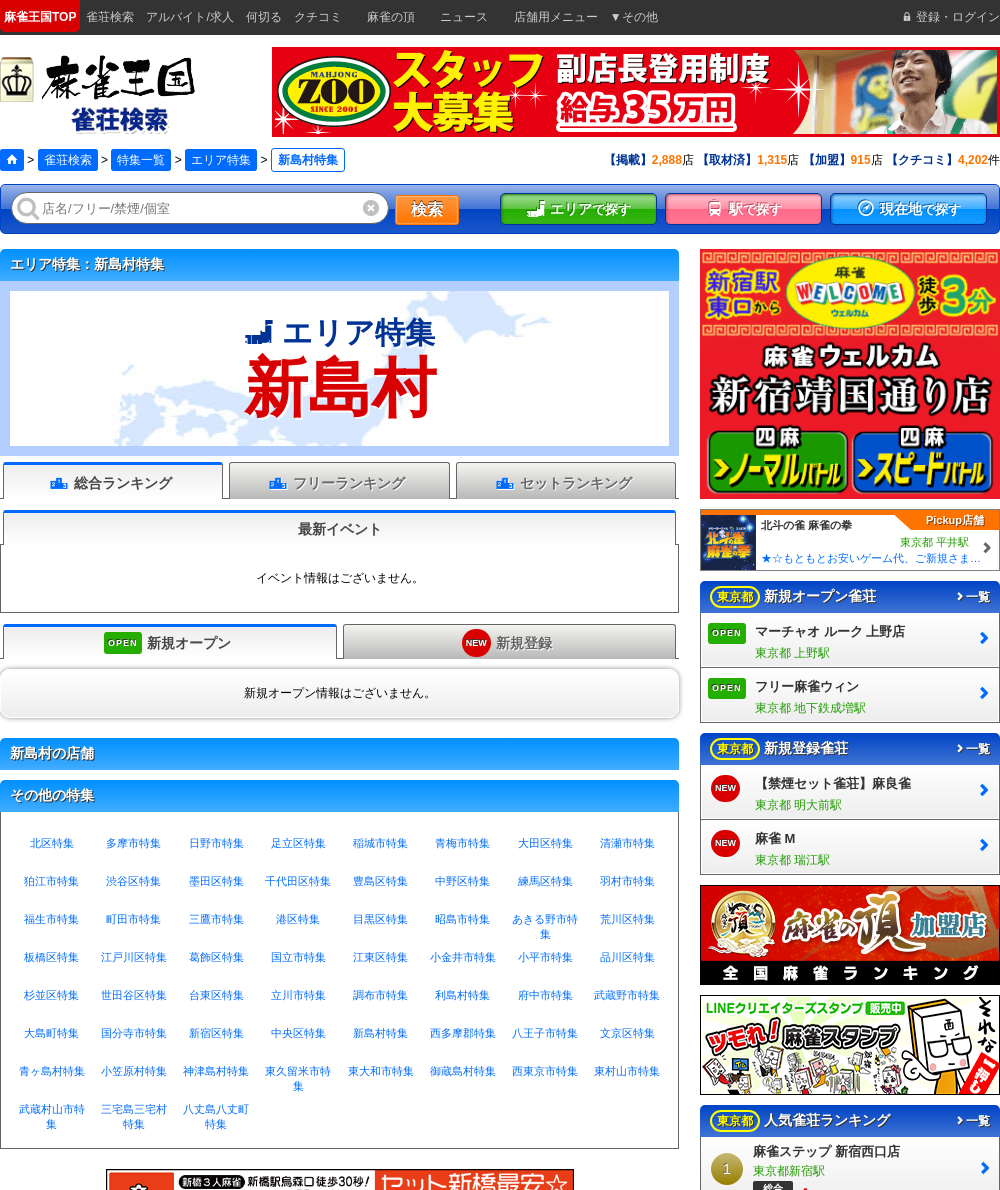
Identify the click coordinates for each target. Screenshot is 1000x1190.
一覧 (972, 597)
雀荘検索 (68, 160)
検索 (427, 209)
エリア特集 (221, 160)
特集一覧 (141, 160)
